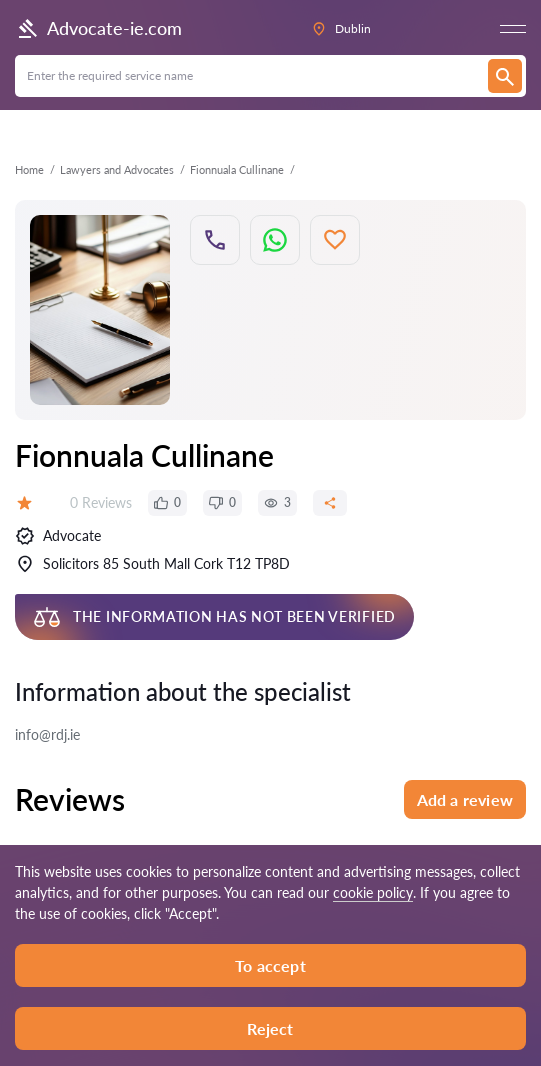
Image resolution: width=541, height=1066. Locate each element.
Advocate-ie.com (98, 29)
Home (29, 169)
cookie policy (373, 892)
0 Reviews (101, 502)
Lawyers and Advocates (117, 169)
